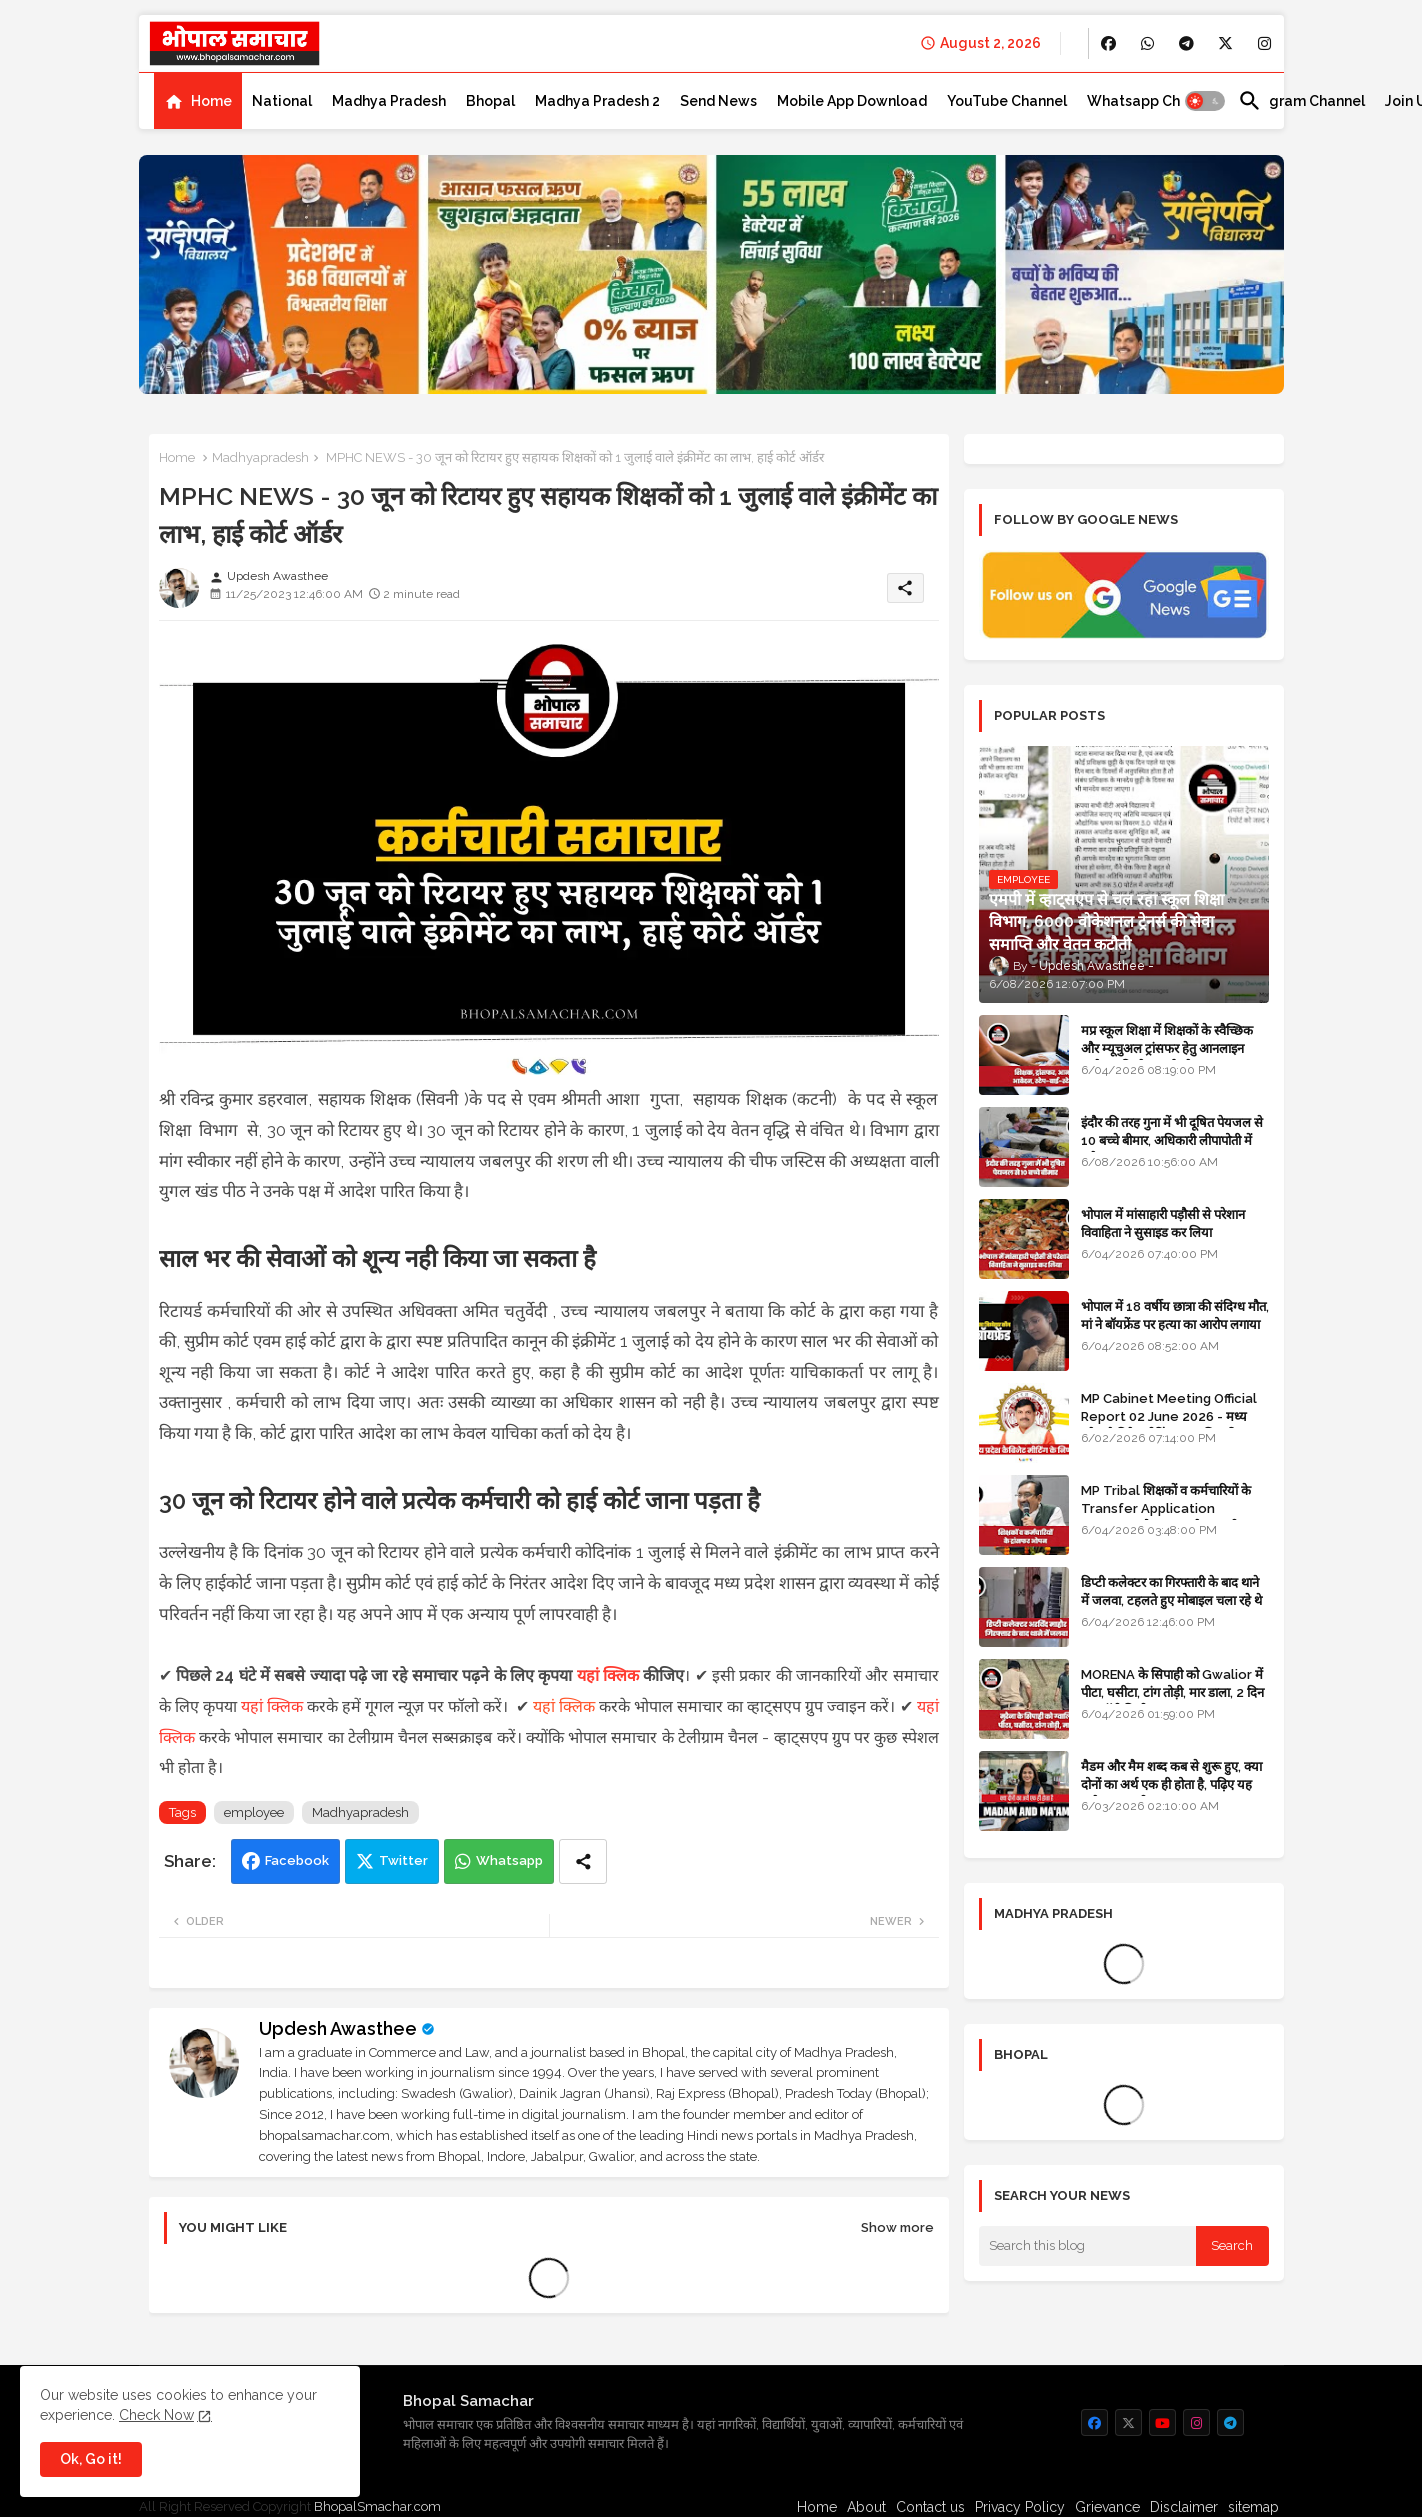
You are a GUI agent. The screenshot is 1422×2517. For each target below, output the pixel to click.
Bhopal (490, 101)
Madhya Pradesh (389, 101)
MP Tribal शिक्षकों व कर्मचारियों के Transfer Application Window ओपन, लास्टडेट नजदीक (1166, 1508)
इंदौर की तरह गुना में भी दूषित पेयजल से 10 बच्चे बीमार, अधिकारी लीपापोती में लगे (1172, 1140)
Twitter (403, 1860)
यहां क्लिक (608, 1675)
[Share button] (583, 1861)
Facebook (297, 1860)
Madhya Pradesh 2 (597, 101)
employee (254, 1812)
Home (211, 101)
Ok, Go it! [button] (91, 2459)
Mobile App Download (852, 101)
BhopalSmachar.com (377, 2506)
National (282, 101)
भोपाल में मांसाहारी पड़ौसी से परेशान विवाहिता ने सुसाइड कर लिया (1163, 1223)
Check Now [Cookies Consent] (156, 2415)
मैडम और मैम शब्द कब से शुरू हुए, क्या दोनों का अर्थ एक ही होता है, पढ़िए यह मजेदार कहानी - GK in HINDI (1171, 1784)
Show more (897, 2227)
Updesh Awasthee (338, 2028)
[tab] (198, 101)
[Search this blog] (1088, 2246)
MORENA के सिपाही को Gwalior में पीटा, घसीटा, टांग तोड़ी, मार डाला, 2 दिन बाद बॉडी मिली (1172, 1692)
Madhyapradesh (260, 457)
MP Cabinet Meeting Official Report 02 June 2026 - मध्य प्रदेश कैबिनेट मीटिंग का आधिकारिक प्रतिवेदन (1169, 1426)
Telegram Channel (1301, 101)
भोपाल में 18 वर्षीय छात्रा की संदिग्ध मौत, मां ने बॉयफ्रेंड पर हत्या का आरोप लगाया (1175, 1315)
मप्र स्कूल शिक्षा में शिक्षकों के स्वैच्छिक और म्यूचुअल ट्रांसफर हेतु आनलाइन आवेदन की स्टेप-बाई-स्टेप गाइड (1167, 1048)
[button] (1205, 101)
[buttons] (1108, 43)
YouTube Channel (1007, 101)
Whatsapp (509, 1860)
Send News (718, 101)
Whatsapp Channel (1152, 101)
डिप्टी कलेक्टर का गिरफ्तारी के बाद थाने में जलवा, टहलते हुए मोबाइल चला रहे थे (1171, 1591)
